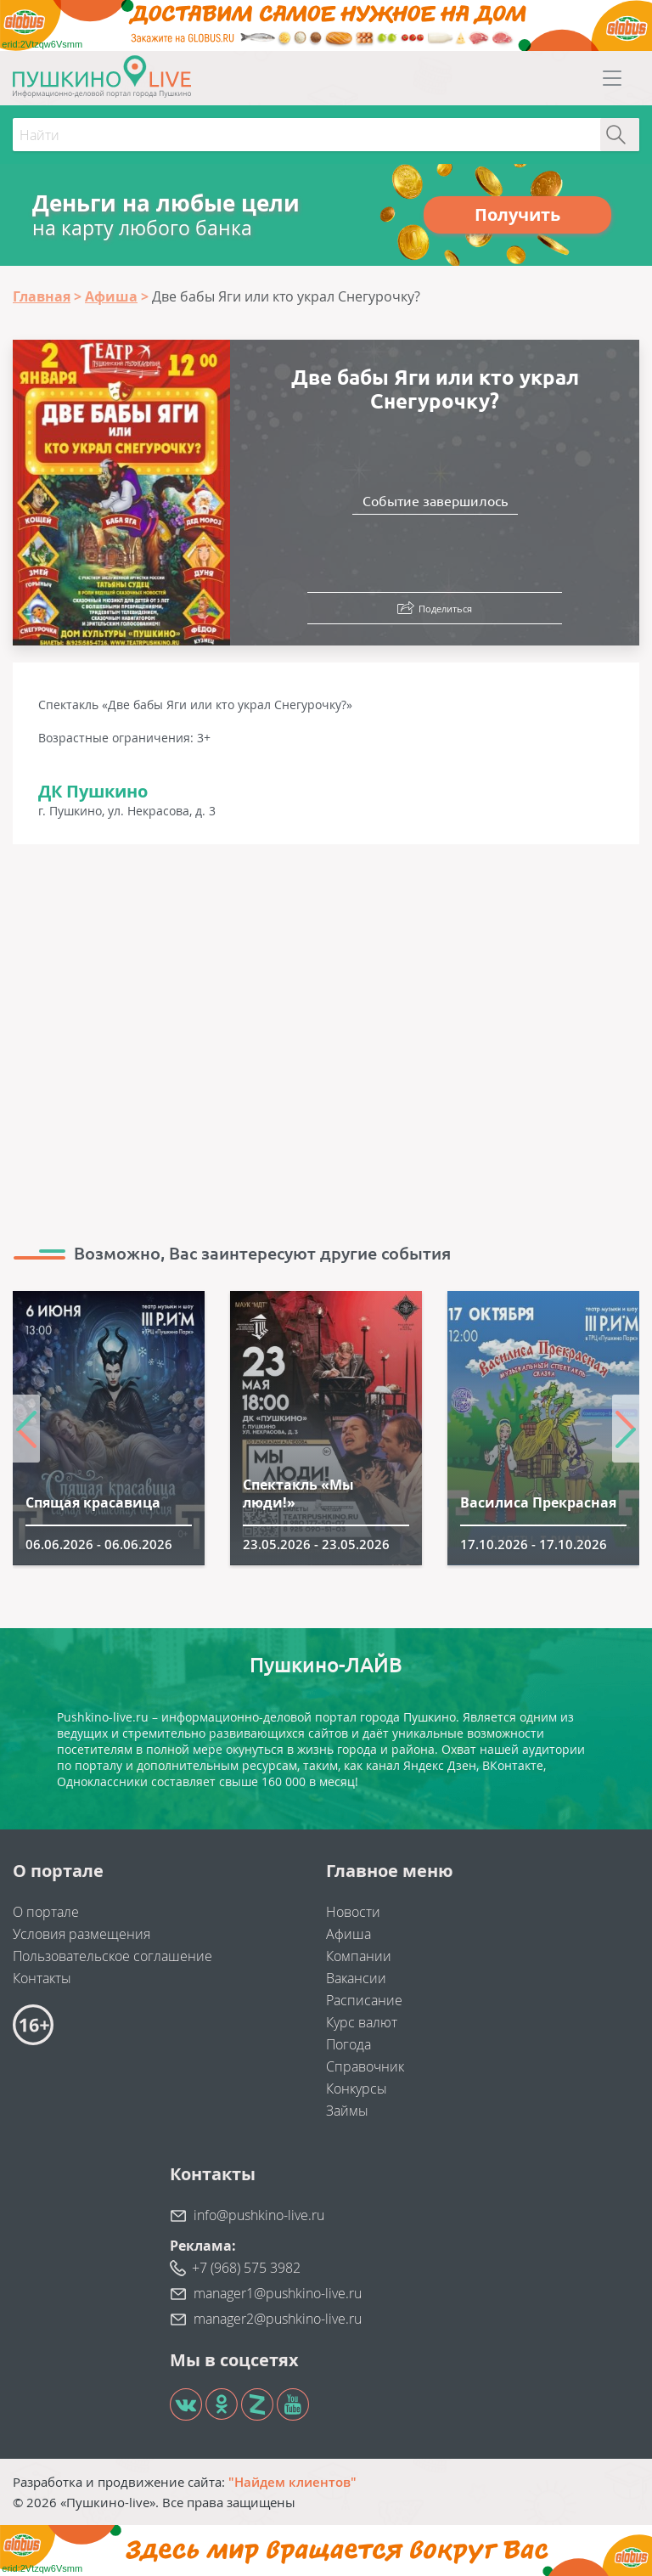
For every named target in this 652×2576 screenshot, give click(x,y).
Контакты (42, 1978)
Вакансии (356, 1978)
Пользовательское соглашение (112, 1956)
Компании (358, 1956)
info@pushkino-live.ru (259, 2215)
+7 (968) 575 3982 (246, 2267)
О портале (46, 1911)
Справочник (365, 2066)
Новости (353, 1911)
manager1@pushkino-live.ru (278, 2293)
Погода (348, 2044)
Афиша (348, 1934)
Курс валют (361, 2022)
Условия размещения (81, 1934)
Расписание (364, 2000)
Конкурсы (356, 2088)
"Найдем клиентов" (292, 2481)
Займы (347, 2110)
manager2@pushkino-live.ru (278, 2318)
